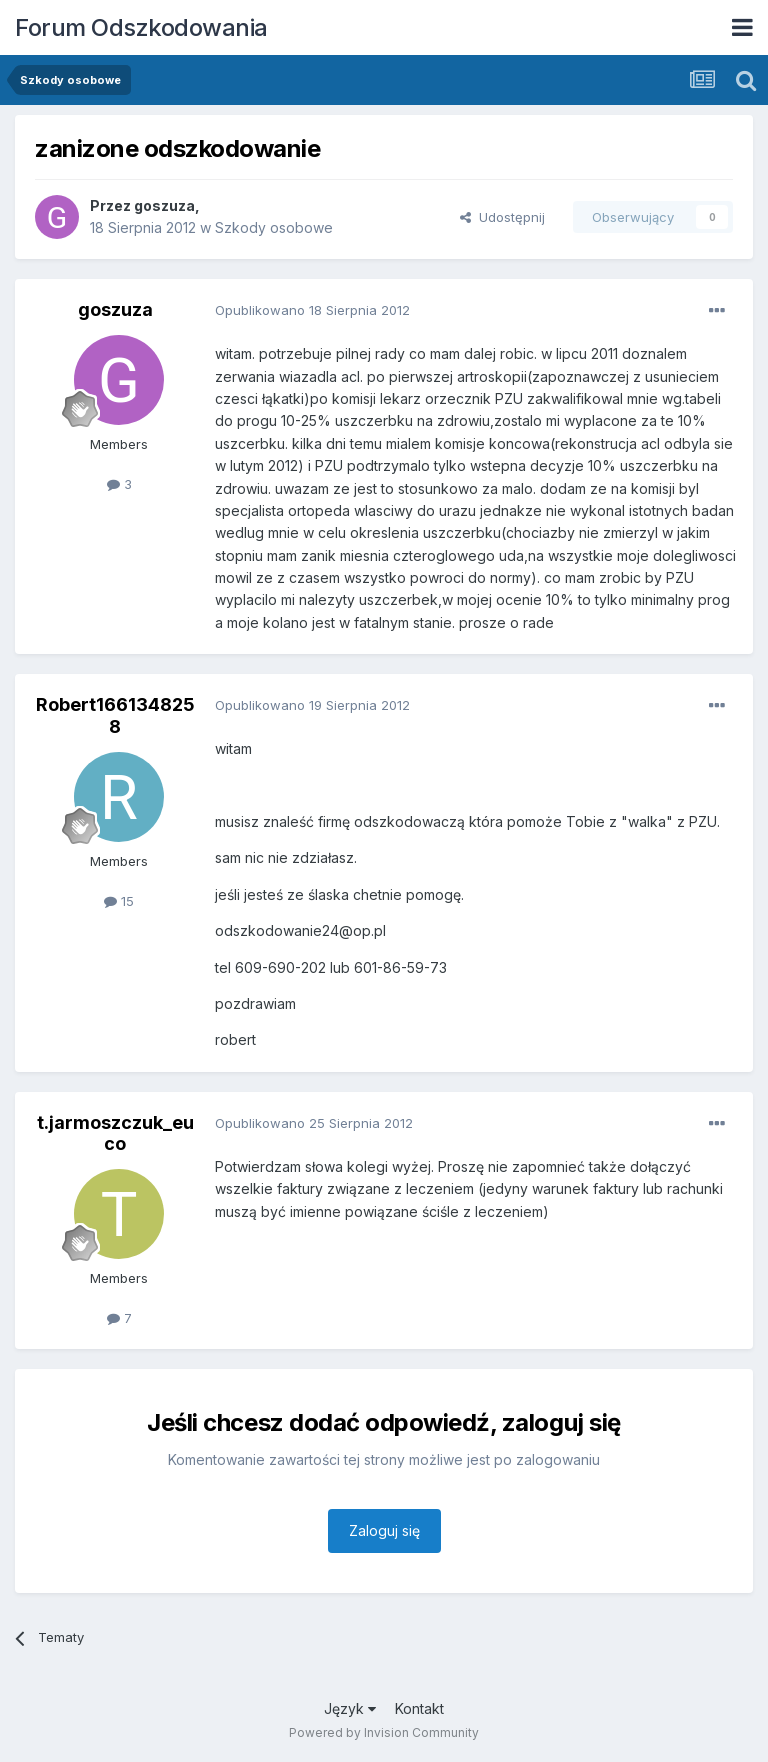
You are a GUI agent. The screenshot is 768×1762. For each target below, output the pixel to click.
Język (350, 1708)
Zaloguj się (384, 1530)
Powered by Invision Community (384, 1732)
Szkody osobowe (274, 227)
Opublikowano (312, 310)
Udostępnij (502, 217)
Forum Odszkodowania (141, 27)
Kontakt (419, 1708)
